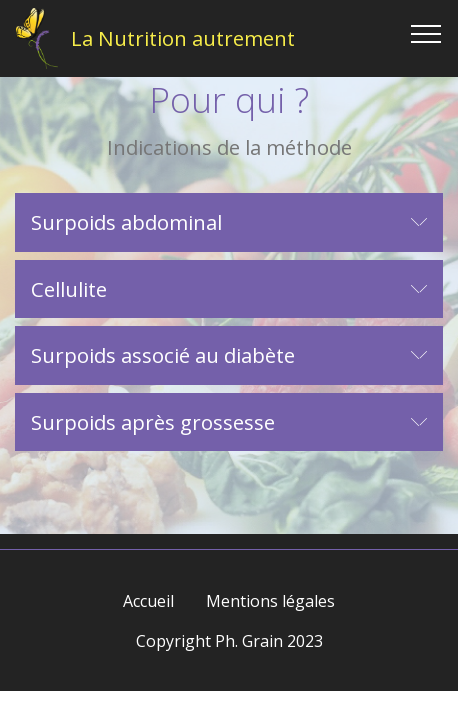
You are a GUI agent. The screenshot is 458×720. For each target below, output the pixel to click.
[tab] (229, 223)
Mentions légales (270, 601)
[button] (229, 222)
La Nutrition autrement (183, 38)
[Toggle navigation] (426, 33)
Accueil (148, 601)
